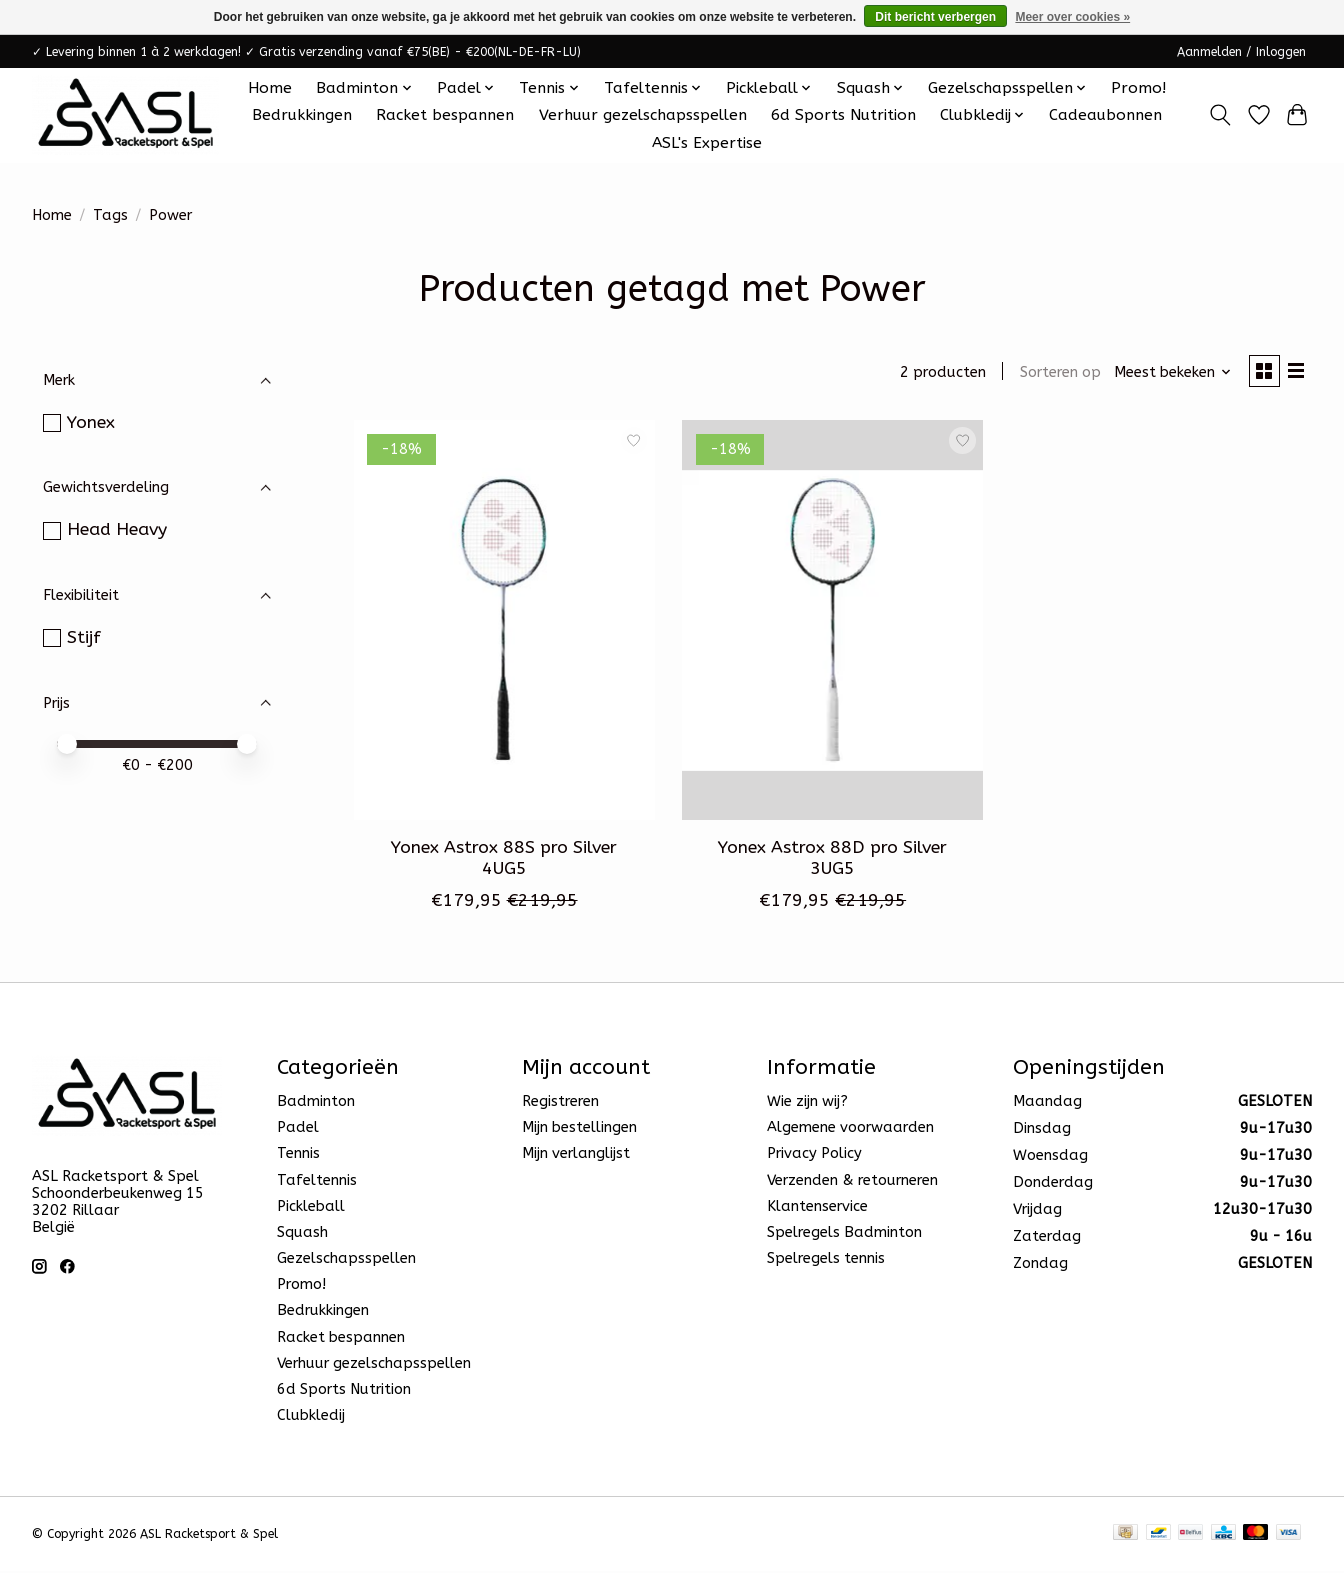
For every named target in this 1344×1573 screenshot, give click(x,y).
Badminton (316, 1104)
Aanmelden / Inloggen (1241, 52)
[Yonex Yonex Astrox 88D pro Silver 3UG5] (832, 623)
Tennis (298, 1156)
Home (270, 88)
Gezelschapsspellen (346, 1261)
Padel (298, 1130)
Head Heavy (117, 529)
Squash (302, 1235)
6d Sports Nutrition (843, 115)
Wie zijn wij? (807, 1104)
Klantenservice (817, 1209)
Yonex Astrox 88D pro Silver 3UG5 (832, 861)
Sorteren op (1054, 373)
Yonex (91, 422)
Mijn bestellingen (579, 1130)
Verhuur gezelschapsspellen (643, 115)
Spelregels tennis (826, 1261)
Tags (110, 215)
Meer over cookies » (1072, 17)
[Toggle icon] (1220, 115)
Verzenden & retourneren (852, 1182)
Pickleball (311, 1209)
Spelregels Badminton (844, 1235)
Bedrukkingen (302, 115)
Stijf (84, 637)
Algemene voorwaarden (850, 1130)
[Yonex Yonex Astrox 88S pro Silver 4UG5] (504, 623)
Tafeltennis (317, 1182)
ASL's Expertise (707, 143)
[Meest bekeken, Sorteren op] (1168, 373)
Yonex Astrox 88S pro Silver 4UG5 (504, 861)
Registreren (560, 1104)
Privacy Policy (814, 1156)
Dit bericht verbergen (935, 17)
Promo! (1138, 88)
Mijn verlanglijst (576, 1156)
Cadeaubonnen (1105, 115)
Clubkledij (311, 1418)
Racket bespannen (445, 115)
